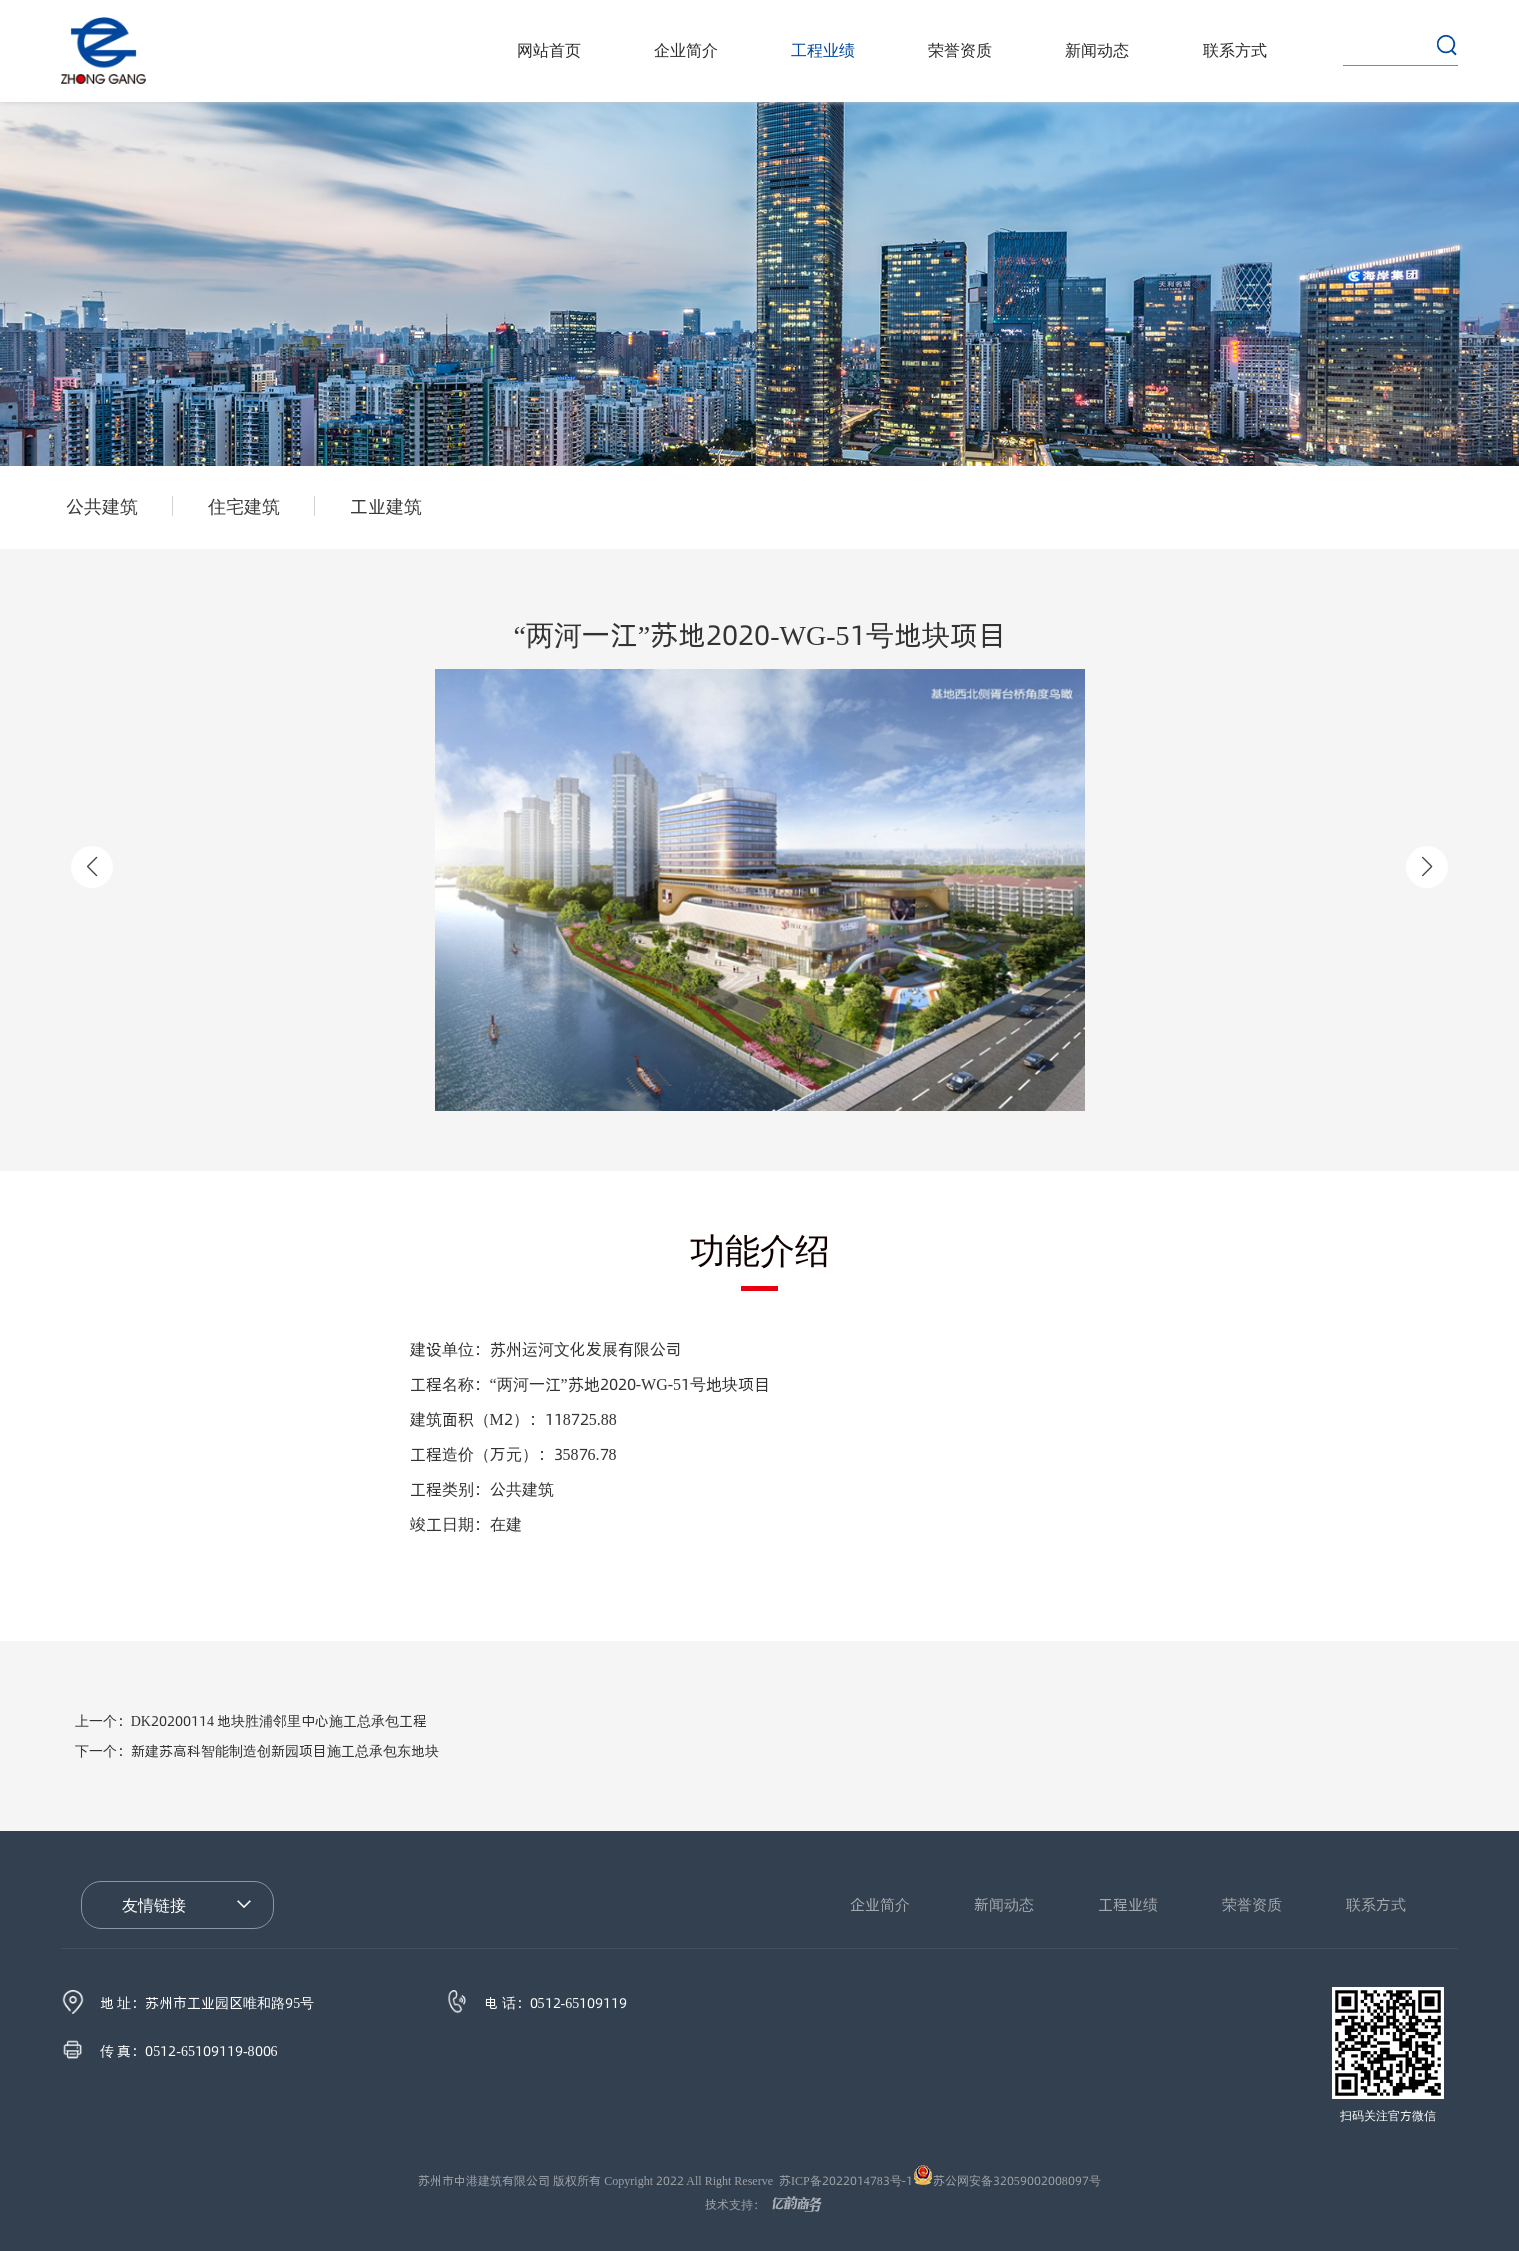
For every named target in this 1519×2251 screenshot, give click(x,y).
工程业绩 (823, 50)
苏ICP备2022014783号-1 (846, 2180)
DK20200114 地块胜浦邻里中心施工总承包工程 (251, 1720)
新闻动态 (1097, 50)
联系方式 (1235, 50)
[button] (1427, 867)
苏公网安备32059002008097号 (1017, 2180)
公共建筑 (102, 505)
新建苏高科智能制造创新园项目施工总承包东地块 (257, 1750)
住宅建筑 (244, 505)
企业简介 (686, 50)
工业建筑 (386, 505)
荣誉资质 (960, 50)
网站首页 (549, 50)
